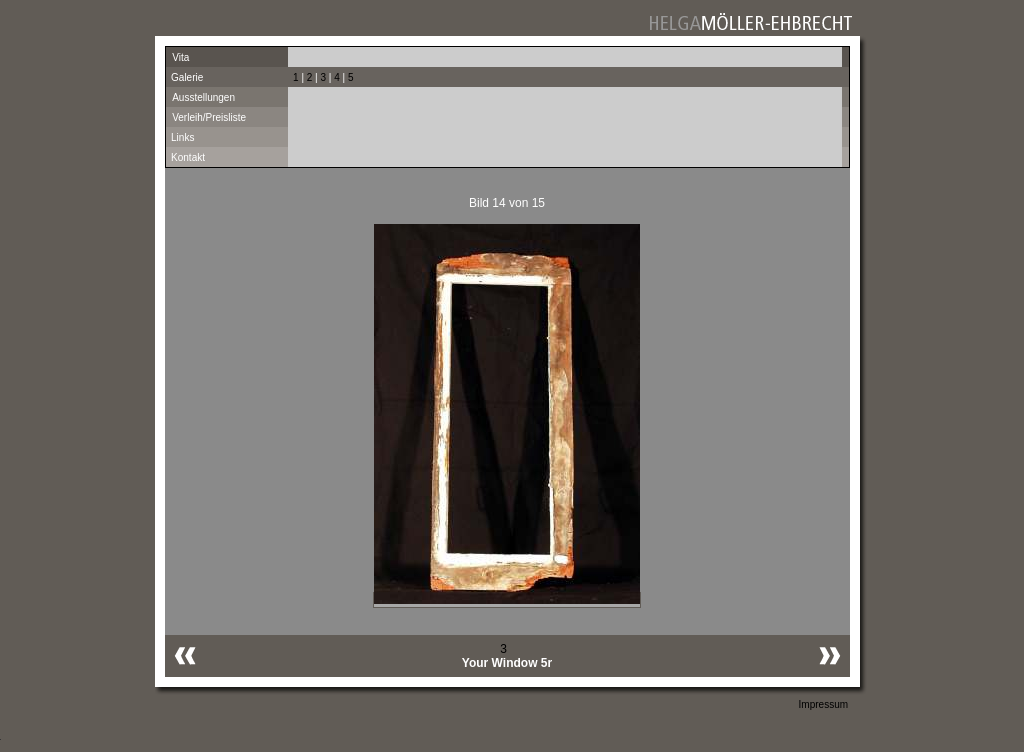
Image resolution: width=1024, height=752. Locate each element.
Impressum (823, 704)
